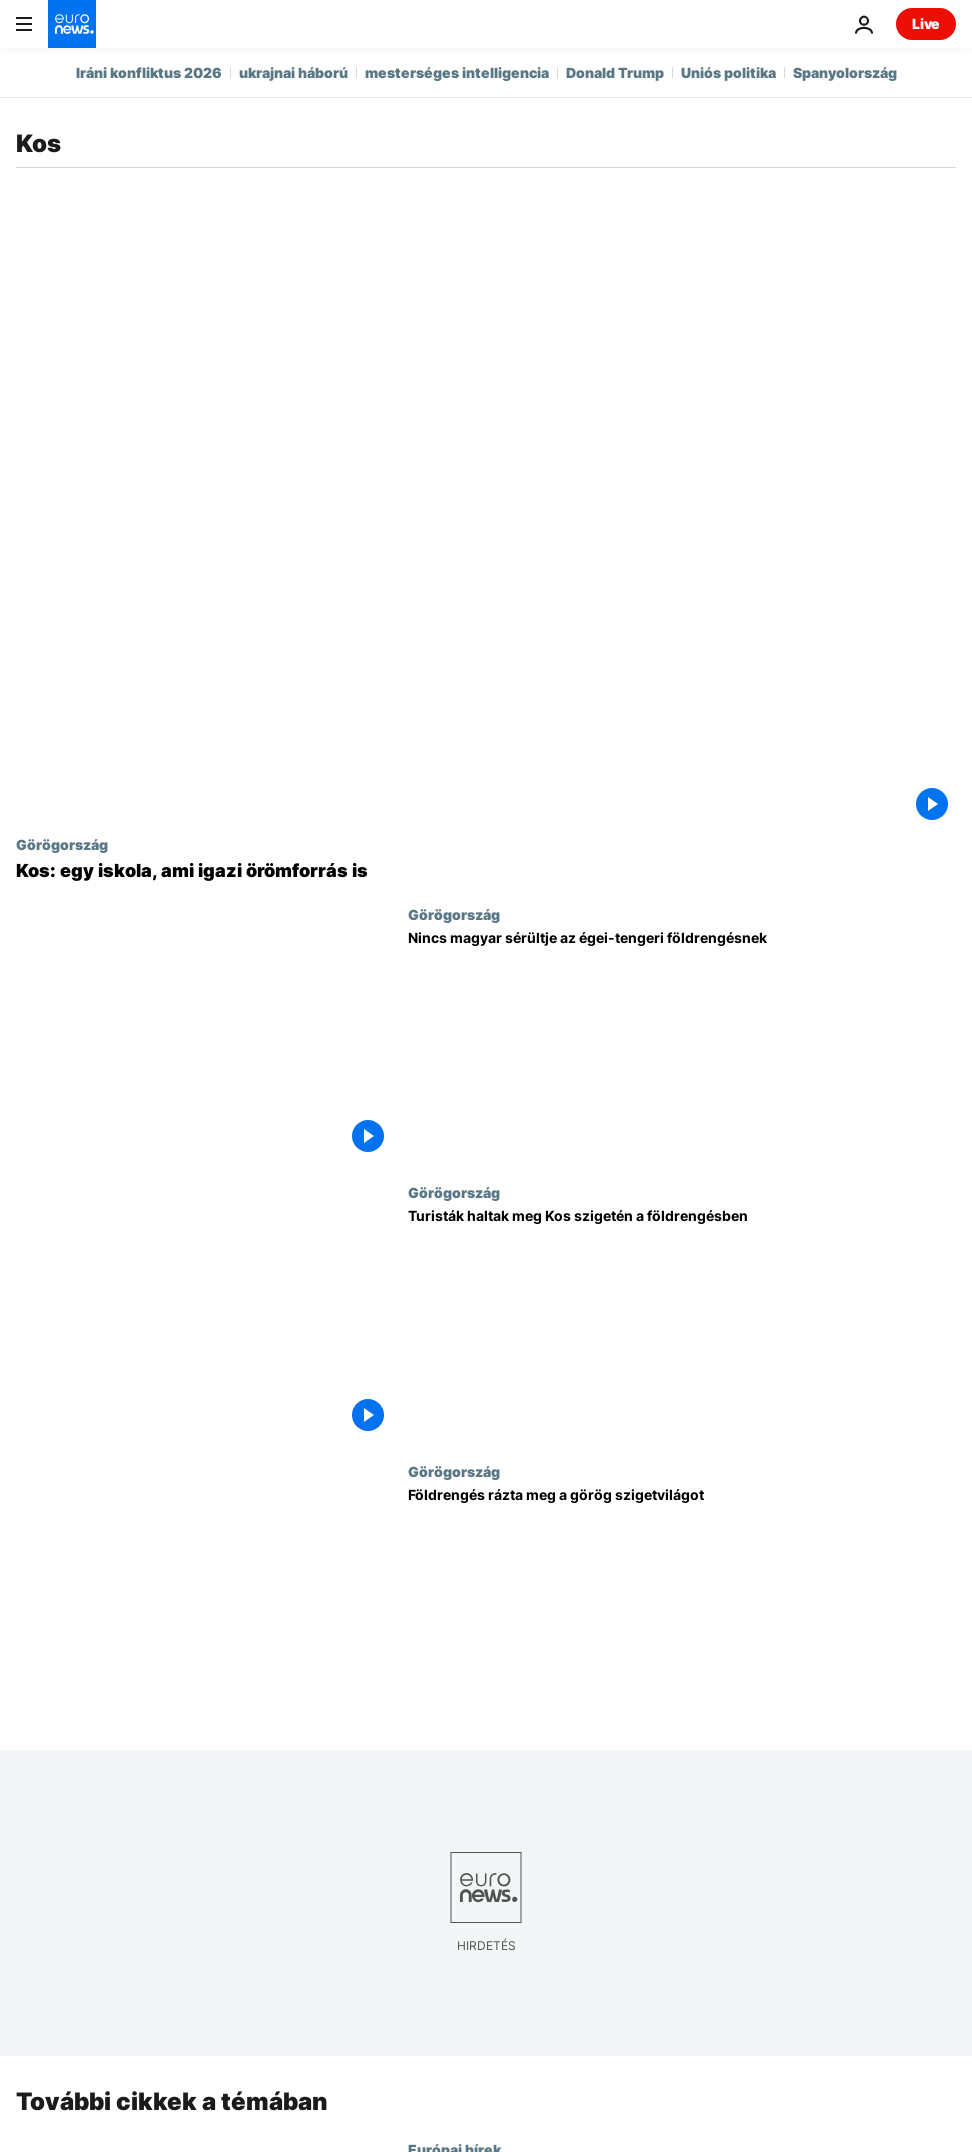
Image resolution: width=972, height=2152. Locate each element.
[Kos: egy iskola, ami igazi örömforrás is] (486, 871)
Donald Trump (615, 72)
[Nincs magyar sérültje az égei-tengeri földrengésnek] (682, 1045)
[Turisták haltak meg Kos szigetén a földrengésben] (682, 1323)
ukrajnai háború (293, 72)
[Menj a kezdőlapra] (72, 24)
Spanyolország (845, 72)
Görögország (62, 844)
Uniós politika (728, 72)
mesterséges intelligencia (457, 72)
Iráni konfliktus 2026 (149, 72)
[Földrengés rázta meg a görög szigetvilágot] (682, 1602)
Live (926, 23)
